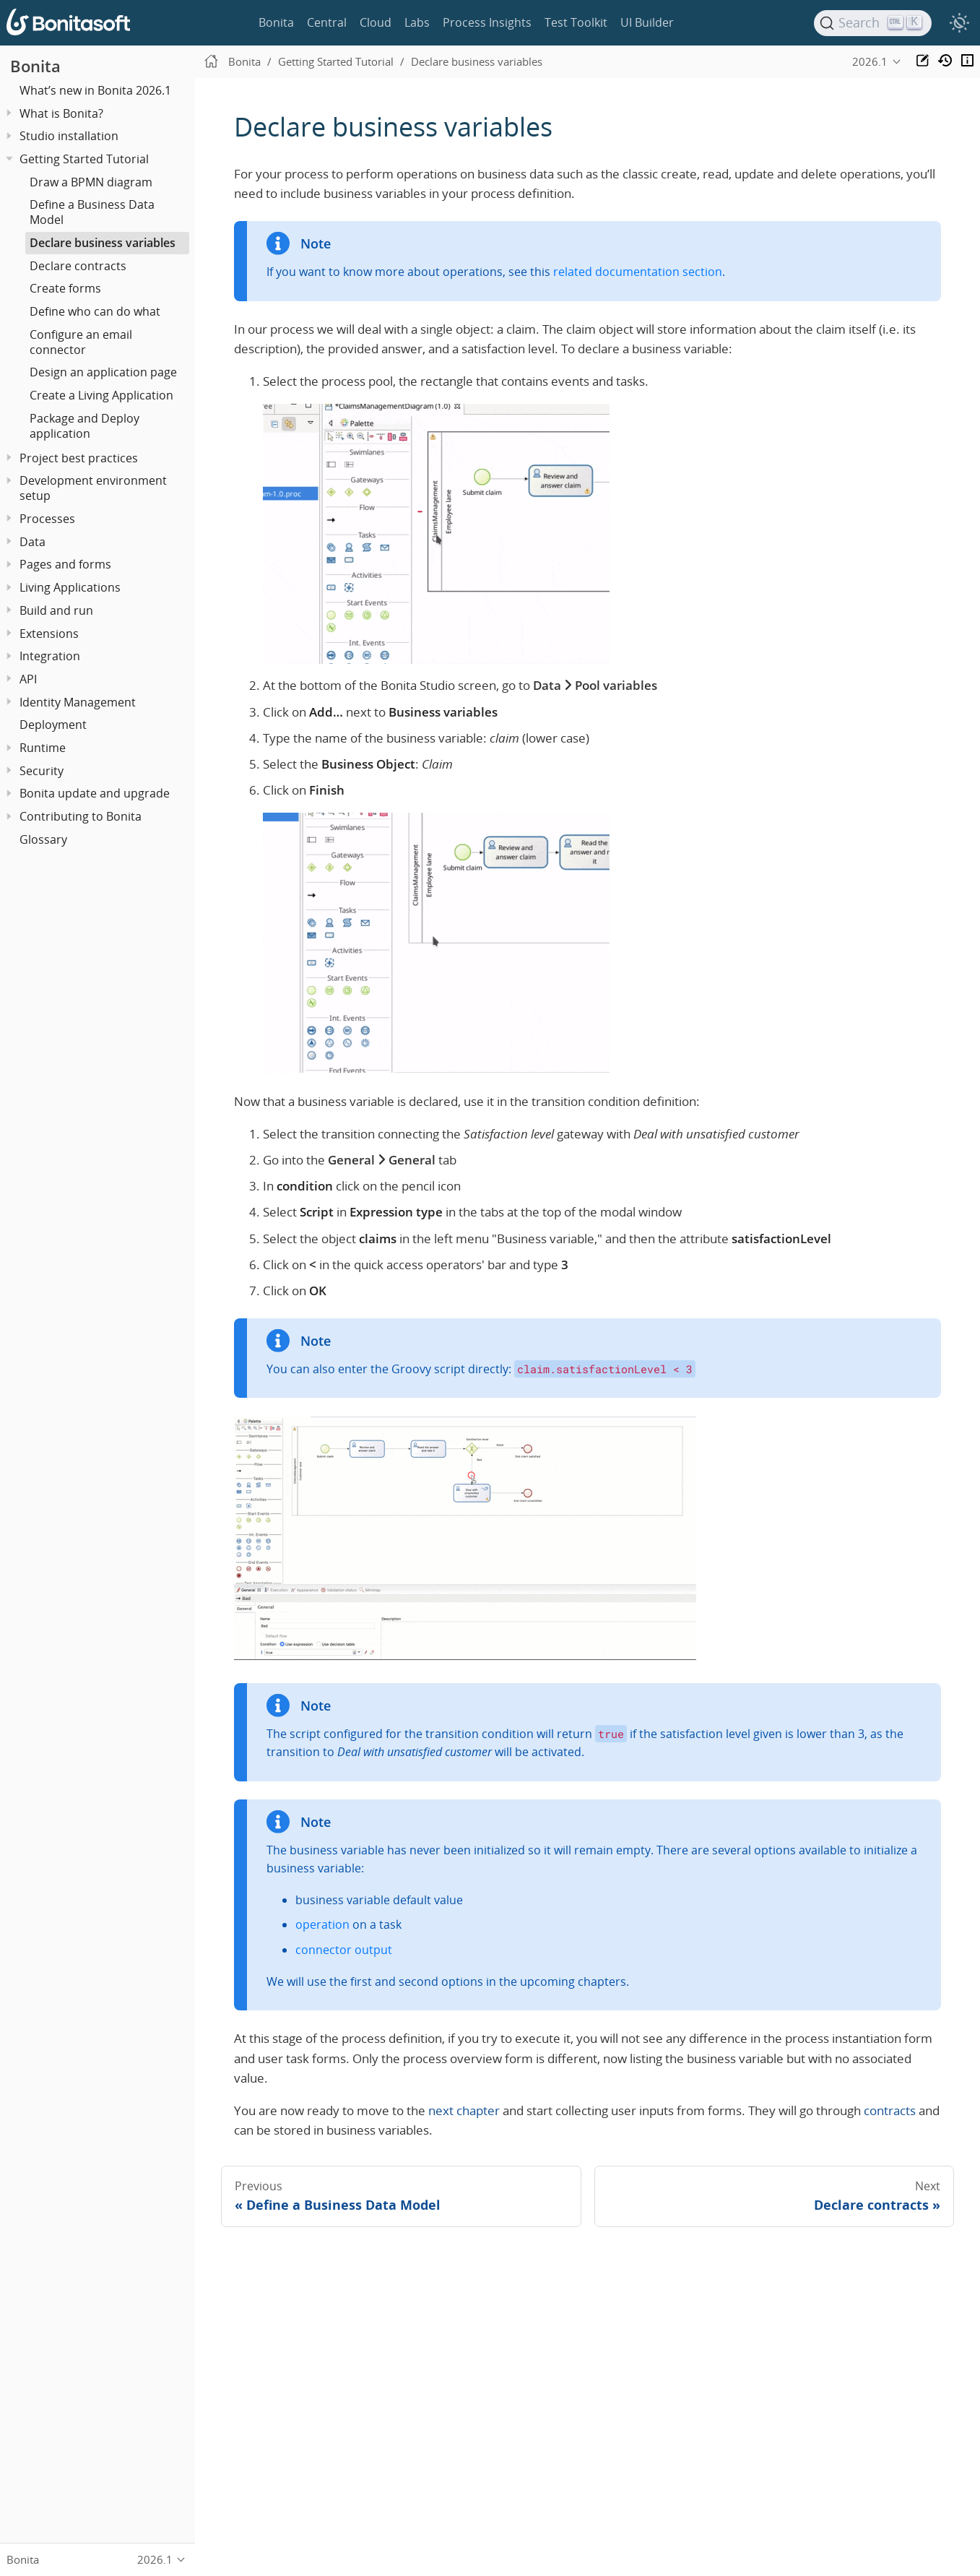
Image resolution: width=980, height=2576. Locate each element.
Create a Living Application (101, 395)
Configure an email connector (81, 342)
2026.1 (870, 61)
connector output (343, 1950)
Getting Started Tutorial (84, 159)
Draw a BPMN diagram (91, 182)
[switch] (959, 23)
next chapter (464, 2110)
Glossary (43, 839)
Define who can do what (95, 311)
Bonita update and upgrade (94, 793)
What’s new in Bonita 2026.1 (95, 90)
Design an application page (103, 372)
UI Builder (647, 22)
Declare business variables (102, 243)
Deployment (53, 724)
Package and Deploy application (84, 425)
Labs (417, 22)
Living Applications (70, 587)
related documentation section (637, 272)
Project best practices (78, 458)
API (28, 679)
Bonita (276, 22)
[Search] (873, 23)
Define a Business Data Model (92, 212)
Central (327, 22)
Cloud (375, 22)
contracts (890, 2110)
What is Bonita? (61, 113)
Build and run (56, 610)
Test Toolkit (576, 22)
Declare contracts (78, 266)
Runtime (42, 748)
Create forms (65, 288)
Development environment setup (93, 487)
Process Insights (487, 22)
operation (322, 1924)
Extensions (49, 633)
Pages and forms (65, 564)
